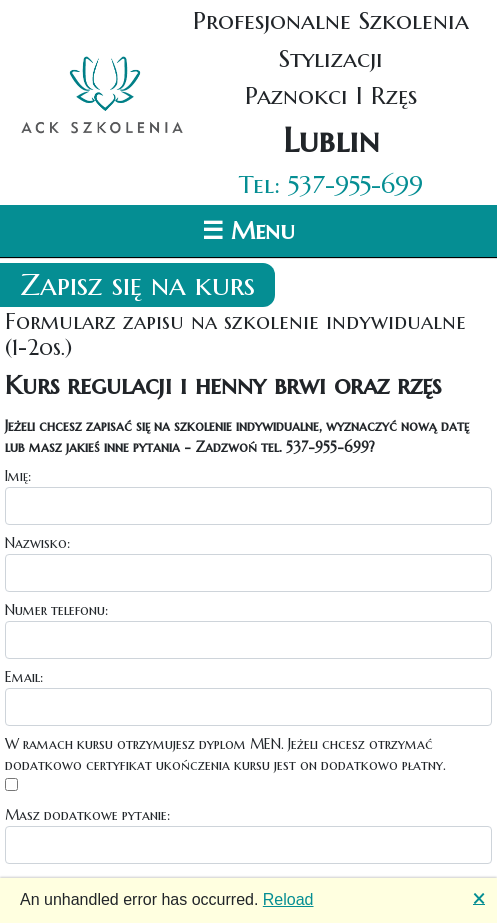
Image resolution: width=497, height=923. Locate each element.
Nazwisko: (37, 543)
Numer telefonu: (56, 610)
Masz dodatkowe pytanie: (87, 815)
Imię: (18, 476)
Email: (24, 677)
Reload (288, 899)
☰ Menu (248, 231)
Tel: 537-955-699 (331, 184)
